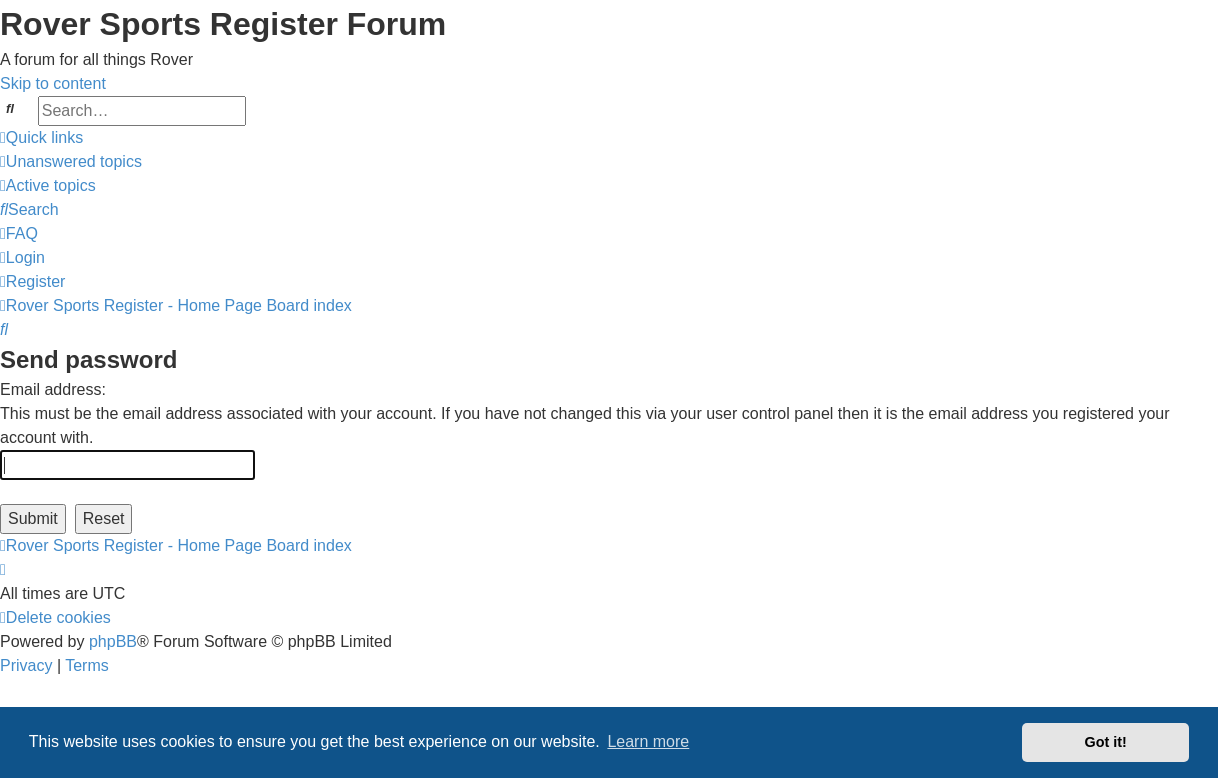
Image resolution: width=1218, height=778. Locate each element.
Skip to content (53, 83)
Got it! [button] (1106, 742)
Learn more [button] (648, 741)
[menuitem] (71, 161)
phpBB (113, 641)
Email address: (53, 389)
